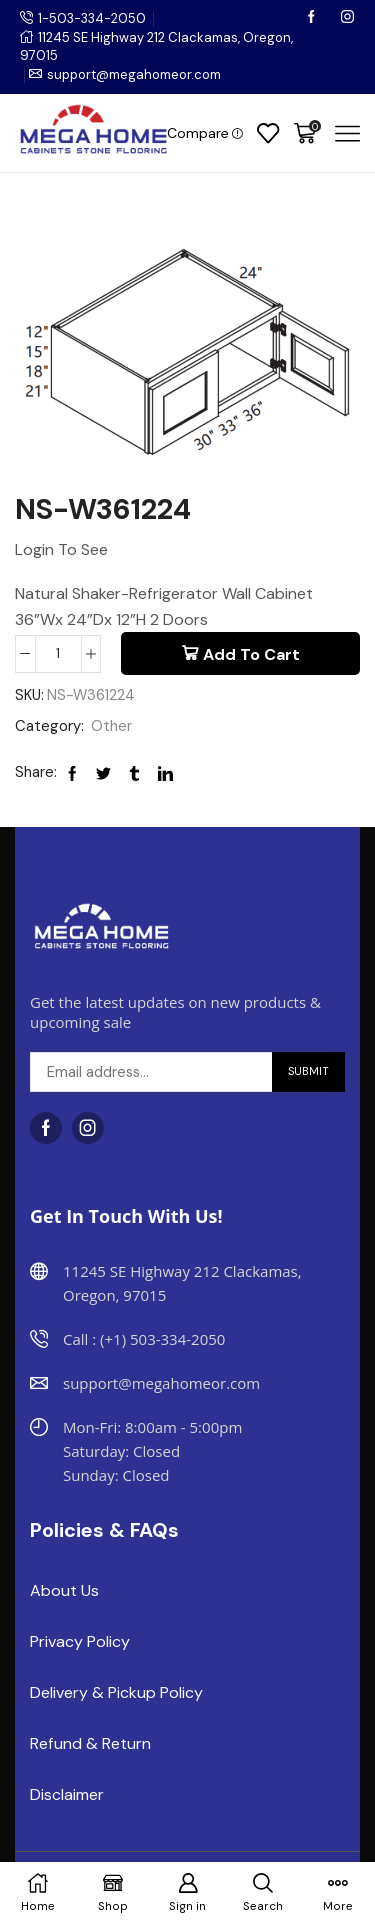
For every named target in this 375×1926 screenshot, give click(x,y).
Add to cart (251, 654)
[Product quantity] (58, 654)
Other (111, 726)
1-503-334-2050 (92, 18)
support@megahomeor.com (134, 74)
